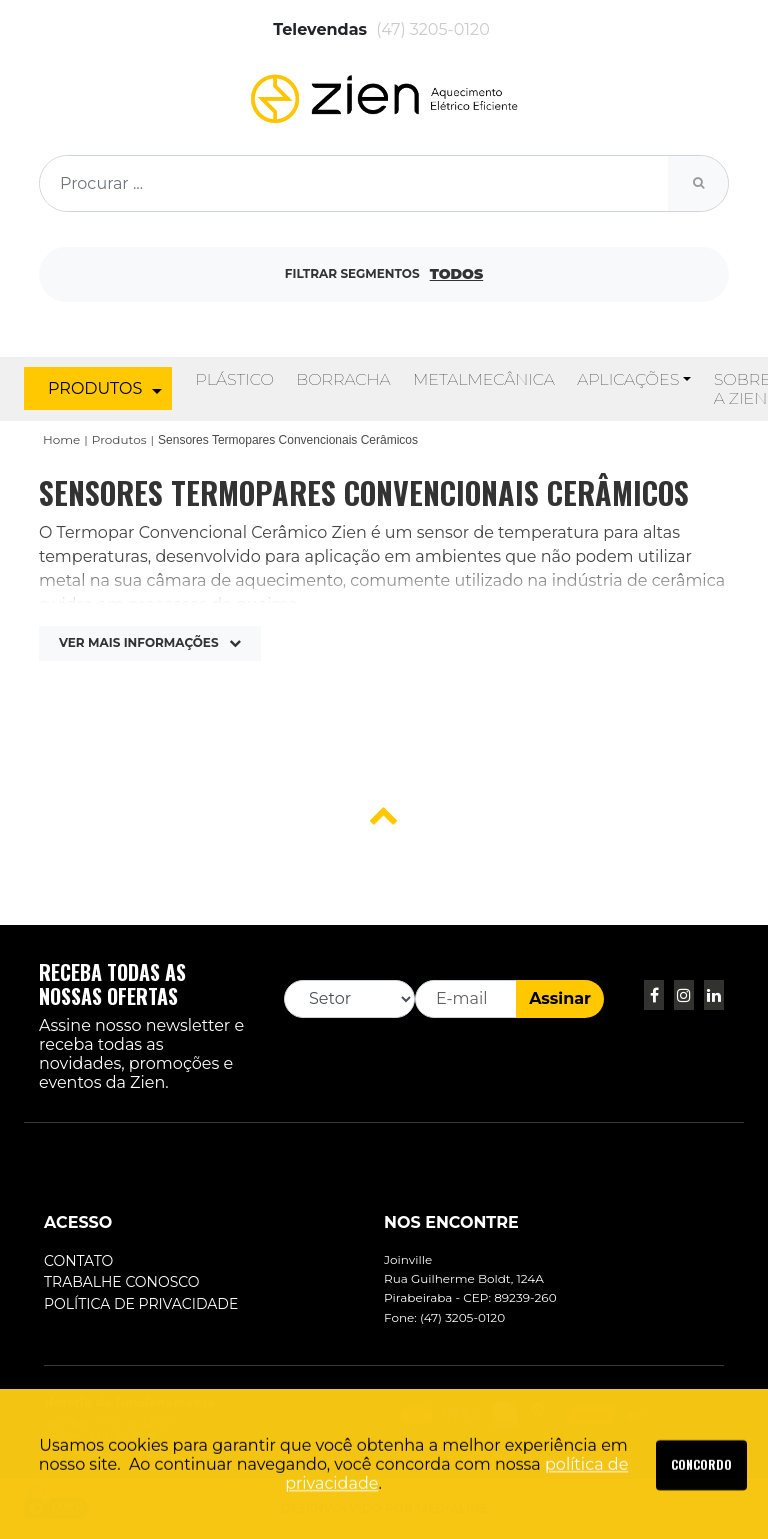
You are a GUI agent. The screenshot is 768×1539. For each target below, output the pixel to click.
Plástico (234, 379)
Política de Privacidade (141, 1304)
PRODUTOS (105, 389)
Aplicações (628, 379)
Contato (78, 1261)
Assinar (560, 998)
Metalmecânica (484, 379)
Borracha (343, 379)
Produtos (119, 439)
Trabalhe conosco (122, 1282)
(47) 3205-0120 (433, 29)
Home (61, 439)
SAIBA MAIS (701, 1501)
